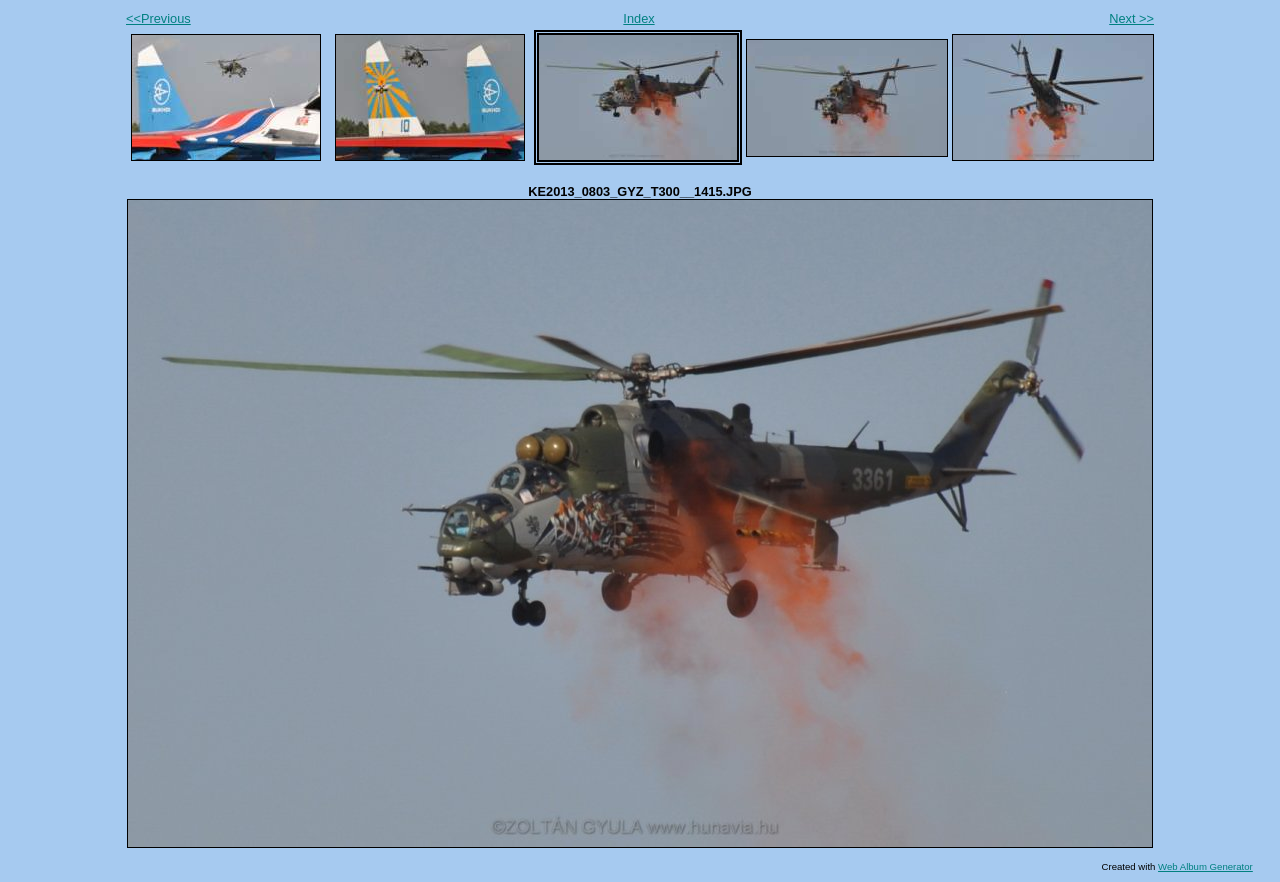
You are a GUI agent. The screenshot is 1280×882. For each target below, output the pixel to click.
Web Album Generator (1205, 866)
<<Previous (158, 18)
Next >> (1131, 18)
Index (638, 18)
